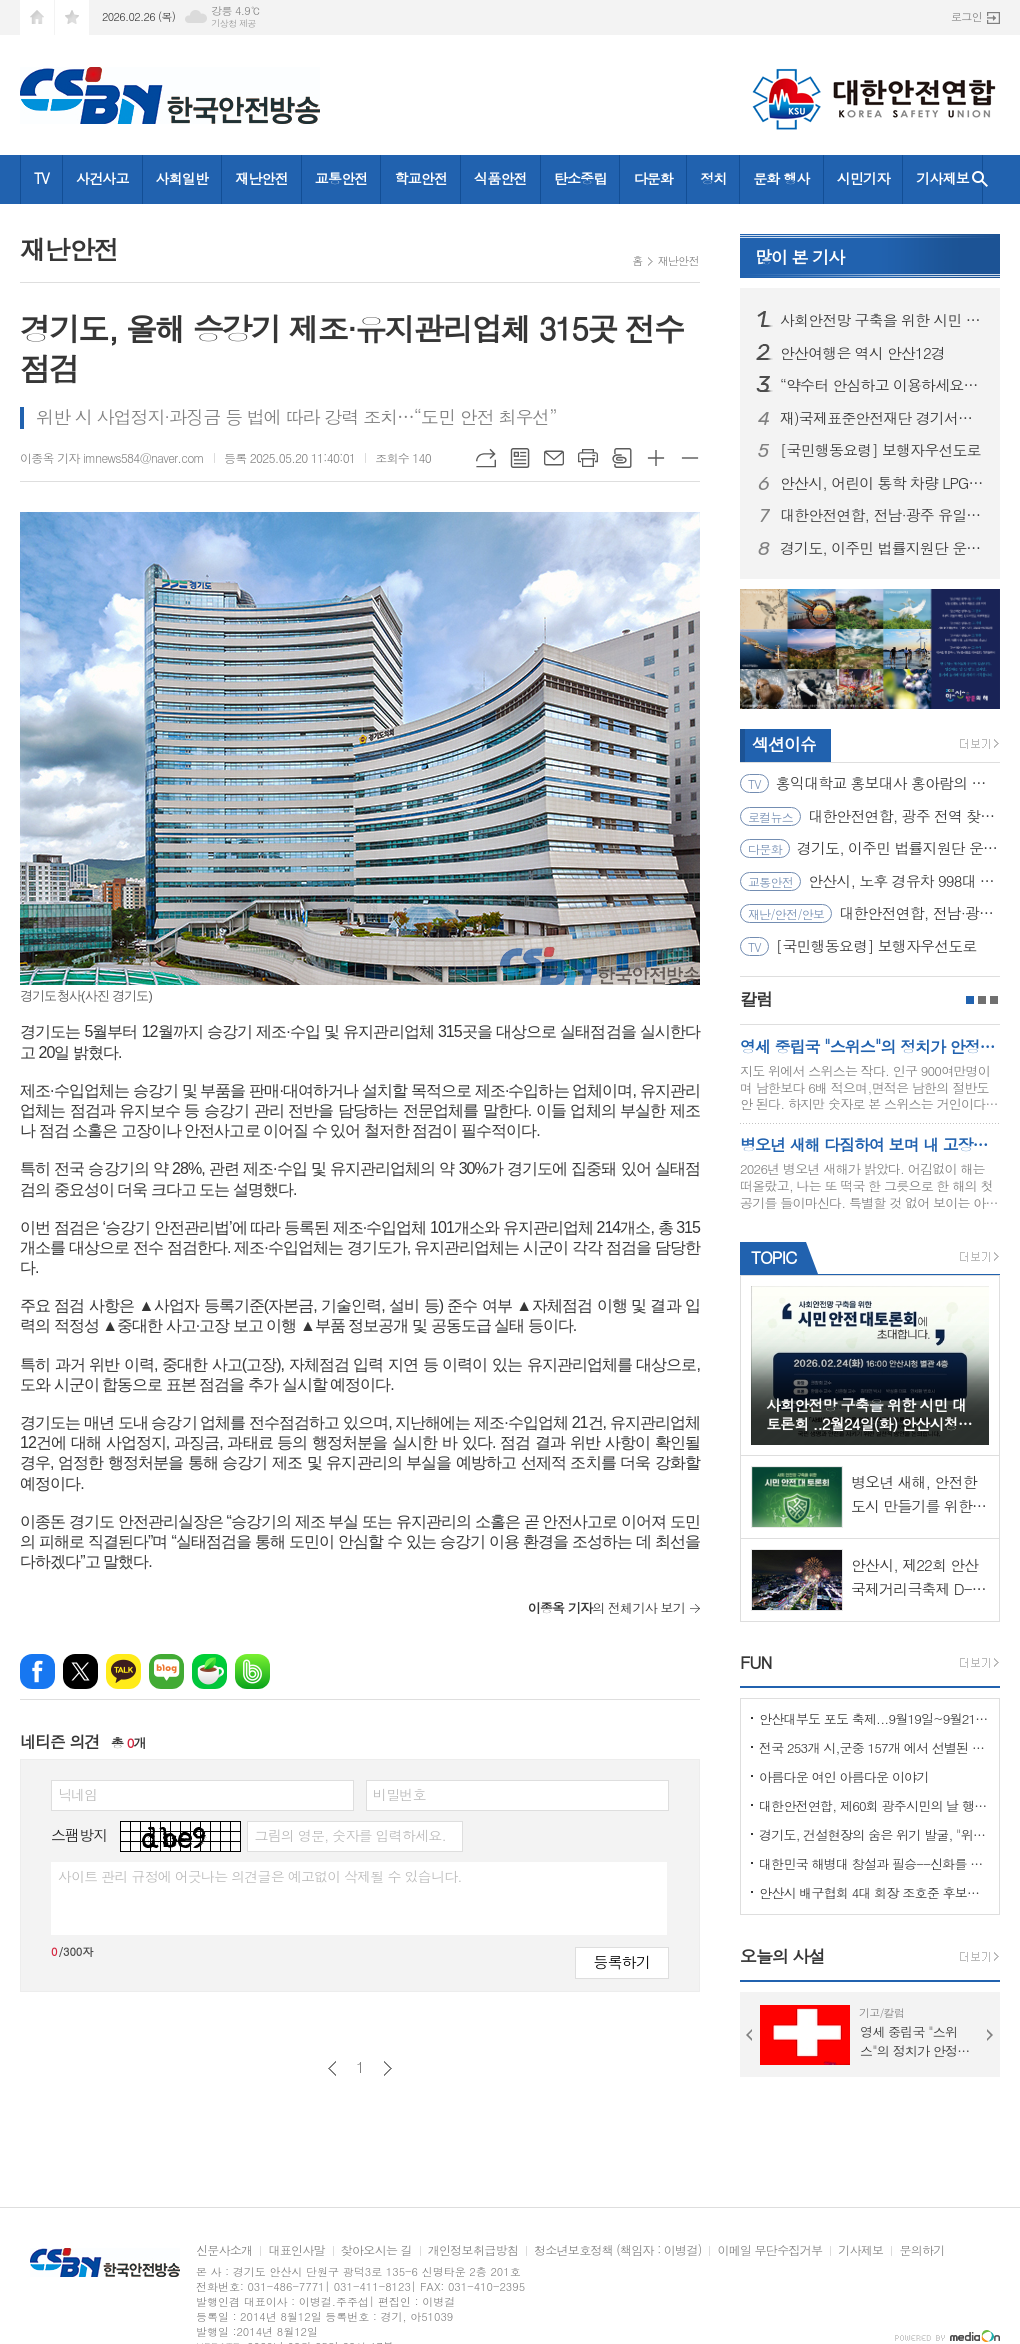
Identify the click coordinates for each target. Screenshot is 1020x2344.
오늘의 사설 (782, 1956)
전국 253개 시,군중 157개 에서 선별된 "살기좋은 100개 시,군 (874, 1747)
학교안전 (420, 178)
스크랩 (622, 458)
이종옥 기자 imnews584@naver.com (112, 457)
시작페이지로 (37, 17)
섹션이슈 (784, 744)
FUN (755, 1662)
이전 (332, 2068)
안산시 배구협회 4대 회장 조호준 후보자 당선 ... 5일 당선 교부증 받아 (874, 1892)
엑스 (80, 1671)
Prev (750, 2035)
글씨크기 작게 (690, 458)
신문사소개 (224, 2250)
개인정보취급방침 (473, 2250)
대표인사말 (296, 2250)
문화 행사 (781, 178)
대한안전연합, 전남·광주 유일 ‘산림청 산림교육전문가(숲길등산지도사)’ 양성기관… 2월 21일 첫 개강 (882, 515)
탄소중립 (580, 178)
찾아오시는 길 (376, 2250)
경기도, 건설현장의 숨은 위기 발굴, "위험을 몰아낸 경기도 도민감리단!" (874, 1834)
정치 (713, 178)
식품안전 (500, 178)
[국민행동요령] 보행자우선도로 (880, 450)
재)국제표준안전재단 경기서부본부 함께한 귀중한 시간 (882, 418)
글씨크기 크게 (656, 458)
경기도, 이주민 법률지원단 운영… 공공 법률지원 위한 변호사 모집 (882, 548)
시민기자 (863, 178)
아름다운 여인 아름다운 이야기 (844, 1776)
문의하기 (921, 2250)
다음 (387, 2068)
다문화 (652, 178)
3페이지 (994, 1000)
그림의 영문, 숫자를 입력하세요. (349, 1835)
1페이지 (970, 1000)
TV (41, 178)
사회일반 (182, 178)
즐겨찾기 (72, 17)
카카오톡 (123, 1671)
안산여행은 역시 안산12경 (862, 353)
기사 (799, 257)
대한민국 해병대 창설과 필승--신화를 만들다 (874, 1863)
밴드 (252, 1671)
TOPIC (773, 1257)
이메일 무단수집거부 (769, 2250)
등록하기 (622, 1961)
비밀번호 (399, 1794)
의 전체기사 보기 (606, 1607)
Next (990, 2035)
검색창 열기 (980, 179)
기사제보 (942, 178)
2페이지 (982, 1000)
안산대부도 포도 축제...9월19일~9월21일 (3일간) (874, 1718)
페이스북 (37, 1671)
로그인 (966, 16)
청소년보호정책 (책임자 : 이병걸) (617, 2250)
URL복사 (486, 458)
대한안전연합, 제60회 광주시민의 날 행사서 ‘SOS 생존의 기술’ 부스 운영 (874, 1805)
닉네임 (77, 1794)
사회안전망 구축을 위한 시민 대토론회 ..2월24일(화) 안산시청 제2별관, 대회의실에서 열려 (882, 320)
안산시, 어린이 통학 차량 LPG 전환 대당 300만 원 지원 (882, 483)
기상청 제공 (233, 23)
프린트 (588, 458)
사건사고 (102, 178)
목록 (520, 458)
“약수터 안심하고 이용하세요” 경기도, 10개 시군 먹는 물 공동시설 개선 (882, 385)
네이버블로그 (166, 1671)
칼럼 (756, 999)
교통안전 (341, 178)
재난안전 (261, 178)
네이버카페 (209, 1671)
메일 (554, 458)
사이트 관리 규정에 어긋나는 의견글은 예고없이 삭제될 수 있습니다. (260, 1876)
